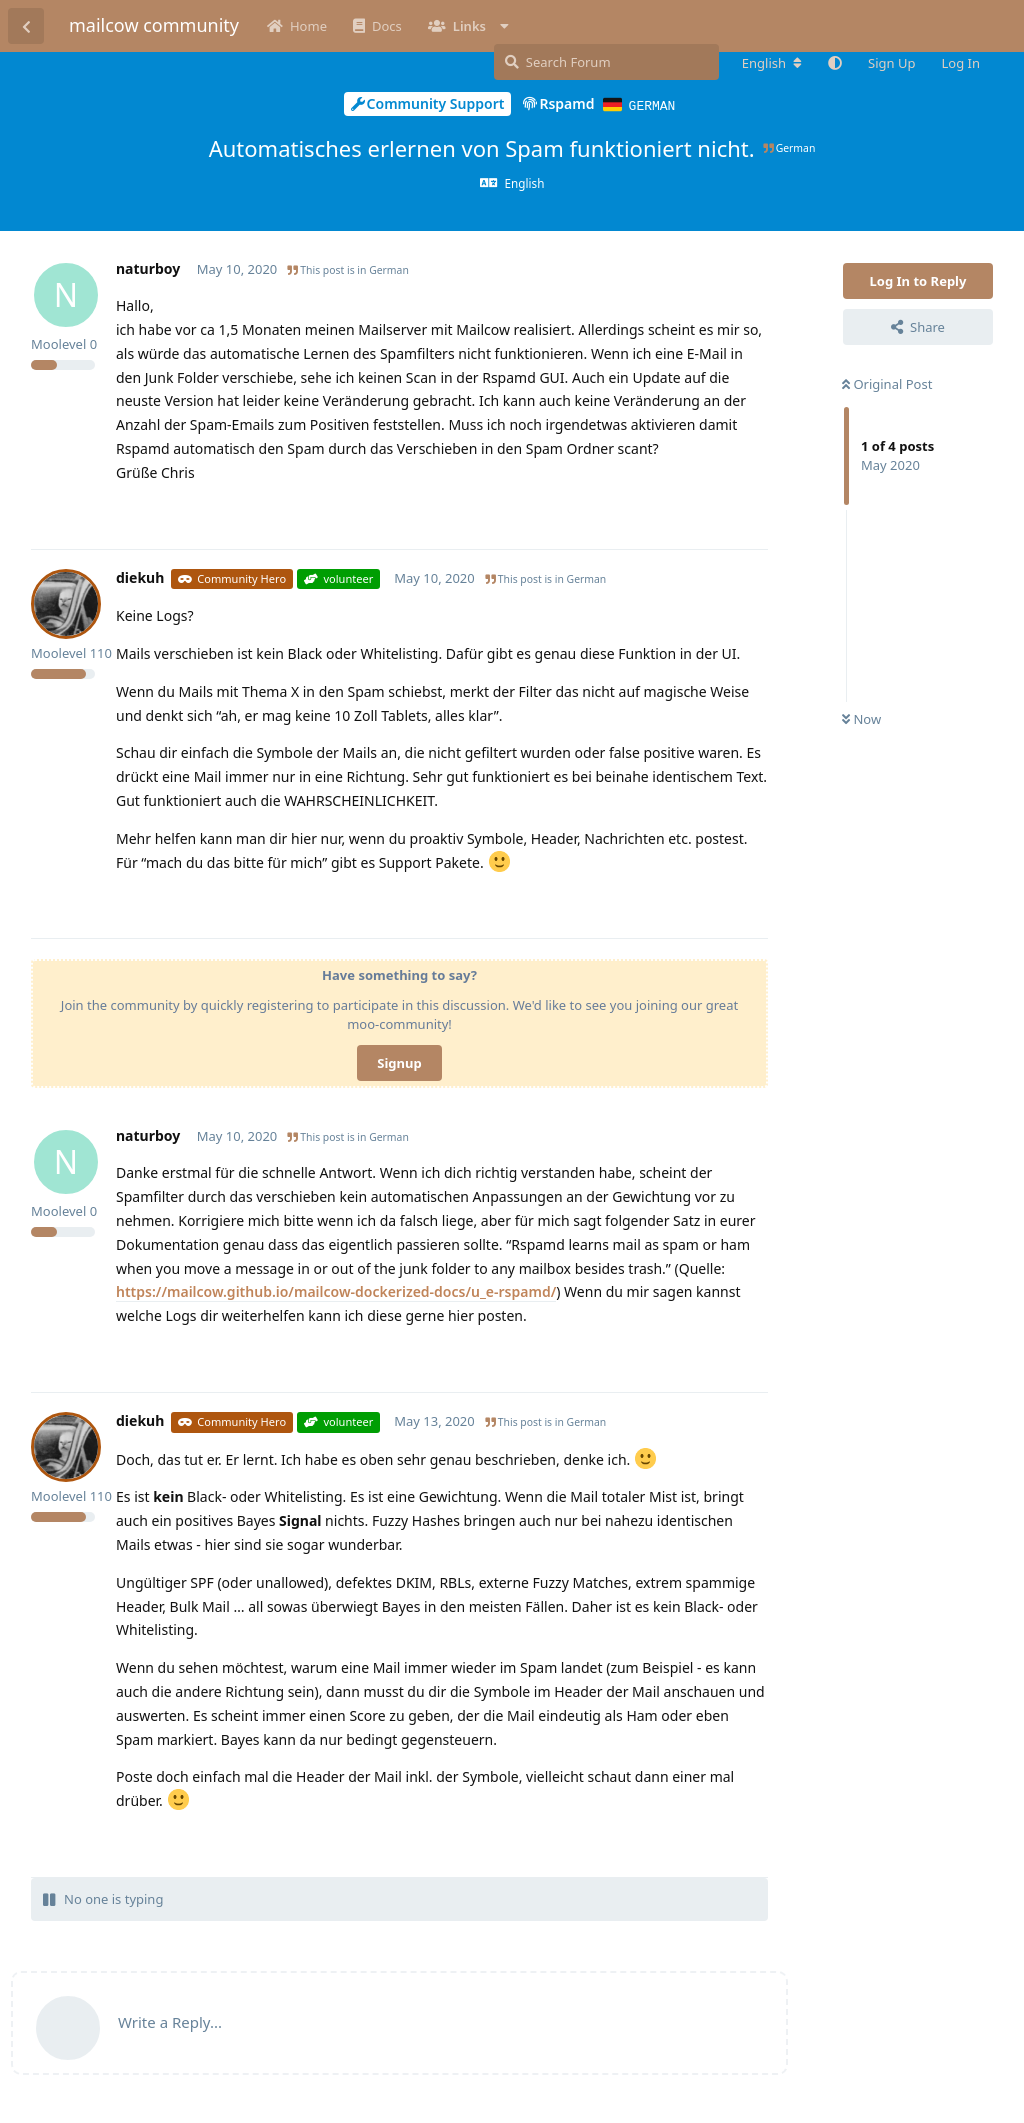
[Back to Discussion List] (26, 26)
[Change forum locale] (772, 63)
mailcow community (154, 25)
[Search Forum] (606, 62)
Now (861, 718)
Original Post (887, 383)
